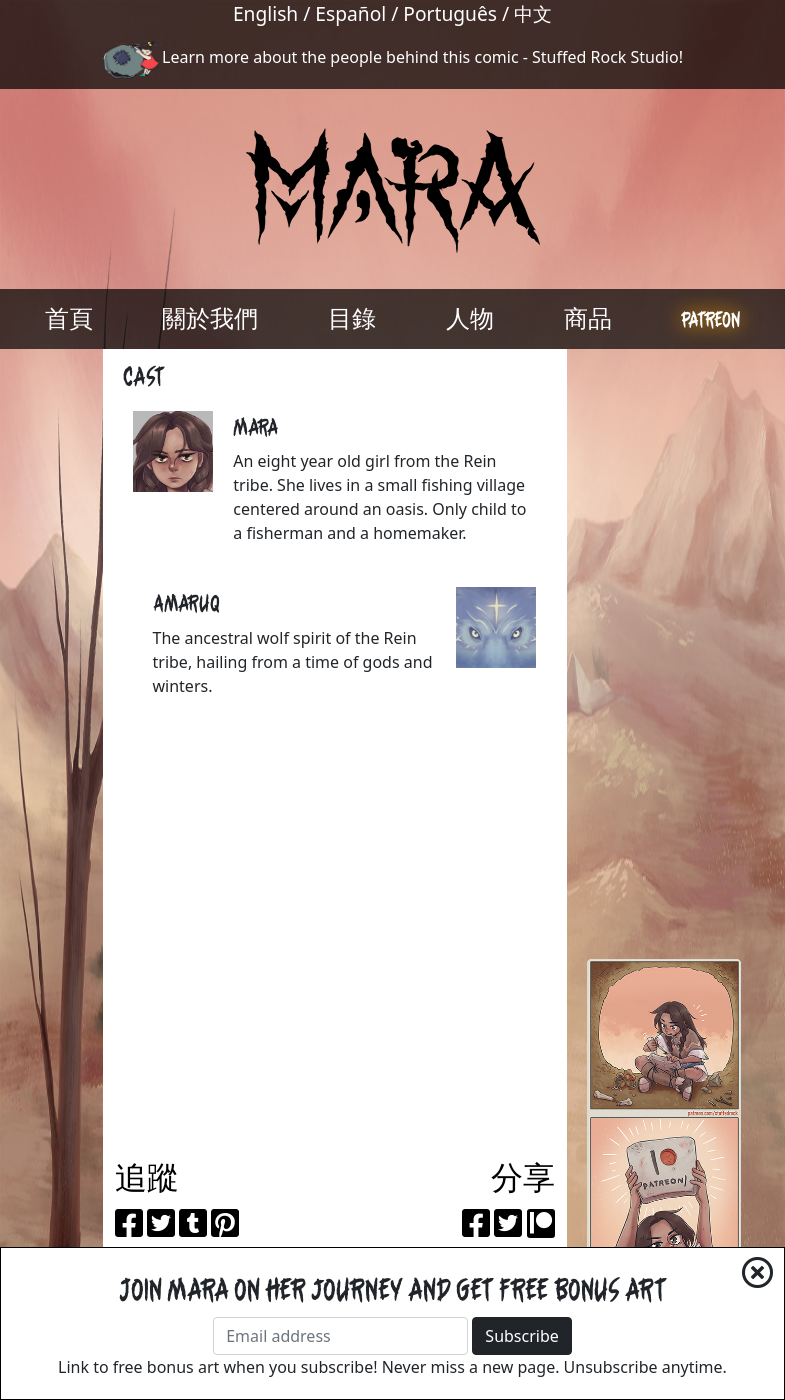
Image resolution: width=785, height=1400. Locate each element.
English (265, 13)
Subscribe (521, 1336)
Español (350, 13)
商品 (588, 319)
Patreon (710, 319)
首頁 (69, 319)
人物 (470, 319)
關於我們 (210, 319)
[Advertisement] (664, 649)
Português (450, 13)
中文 (533, 13)
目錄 (352, 319)
